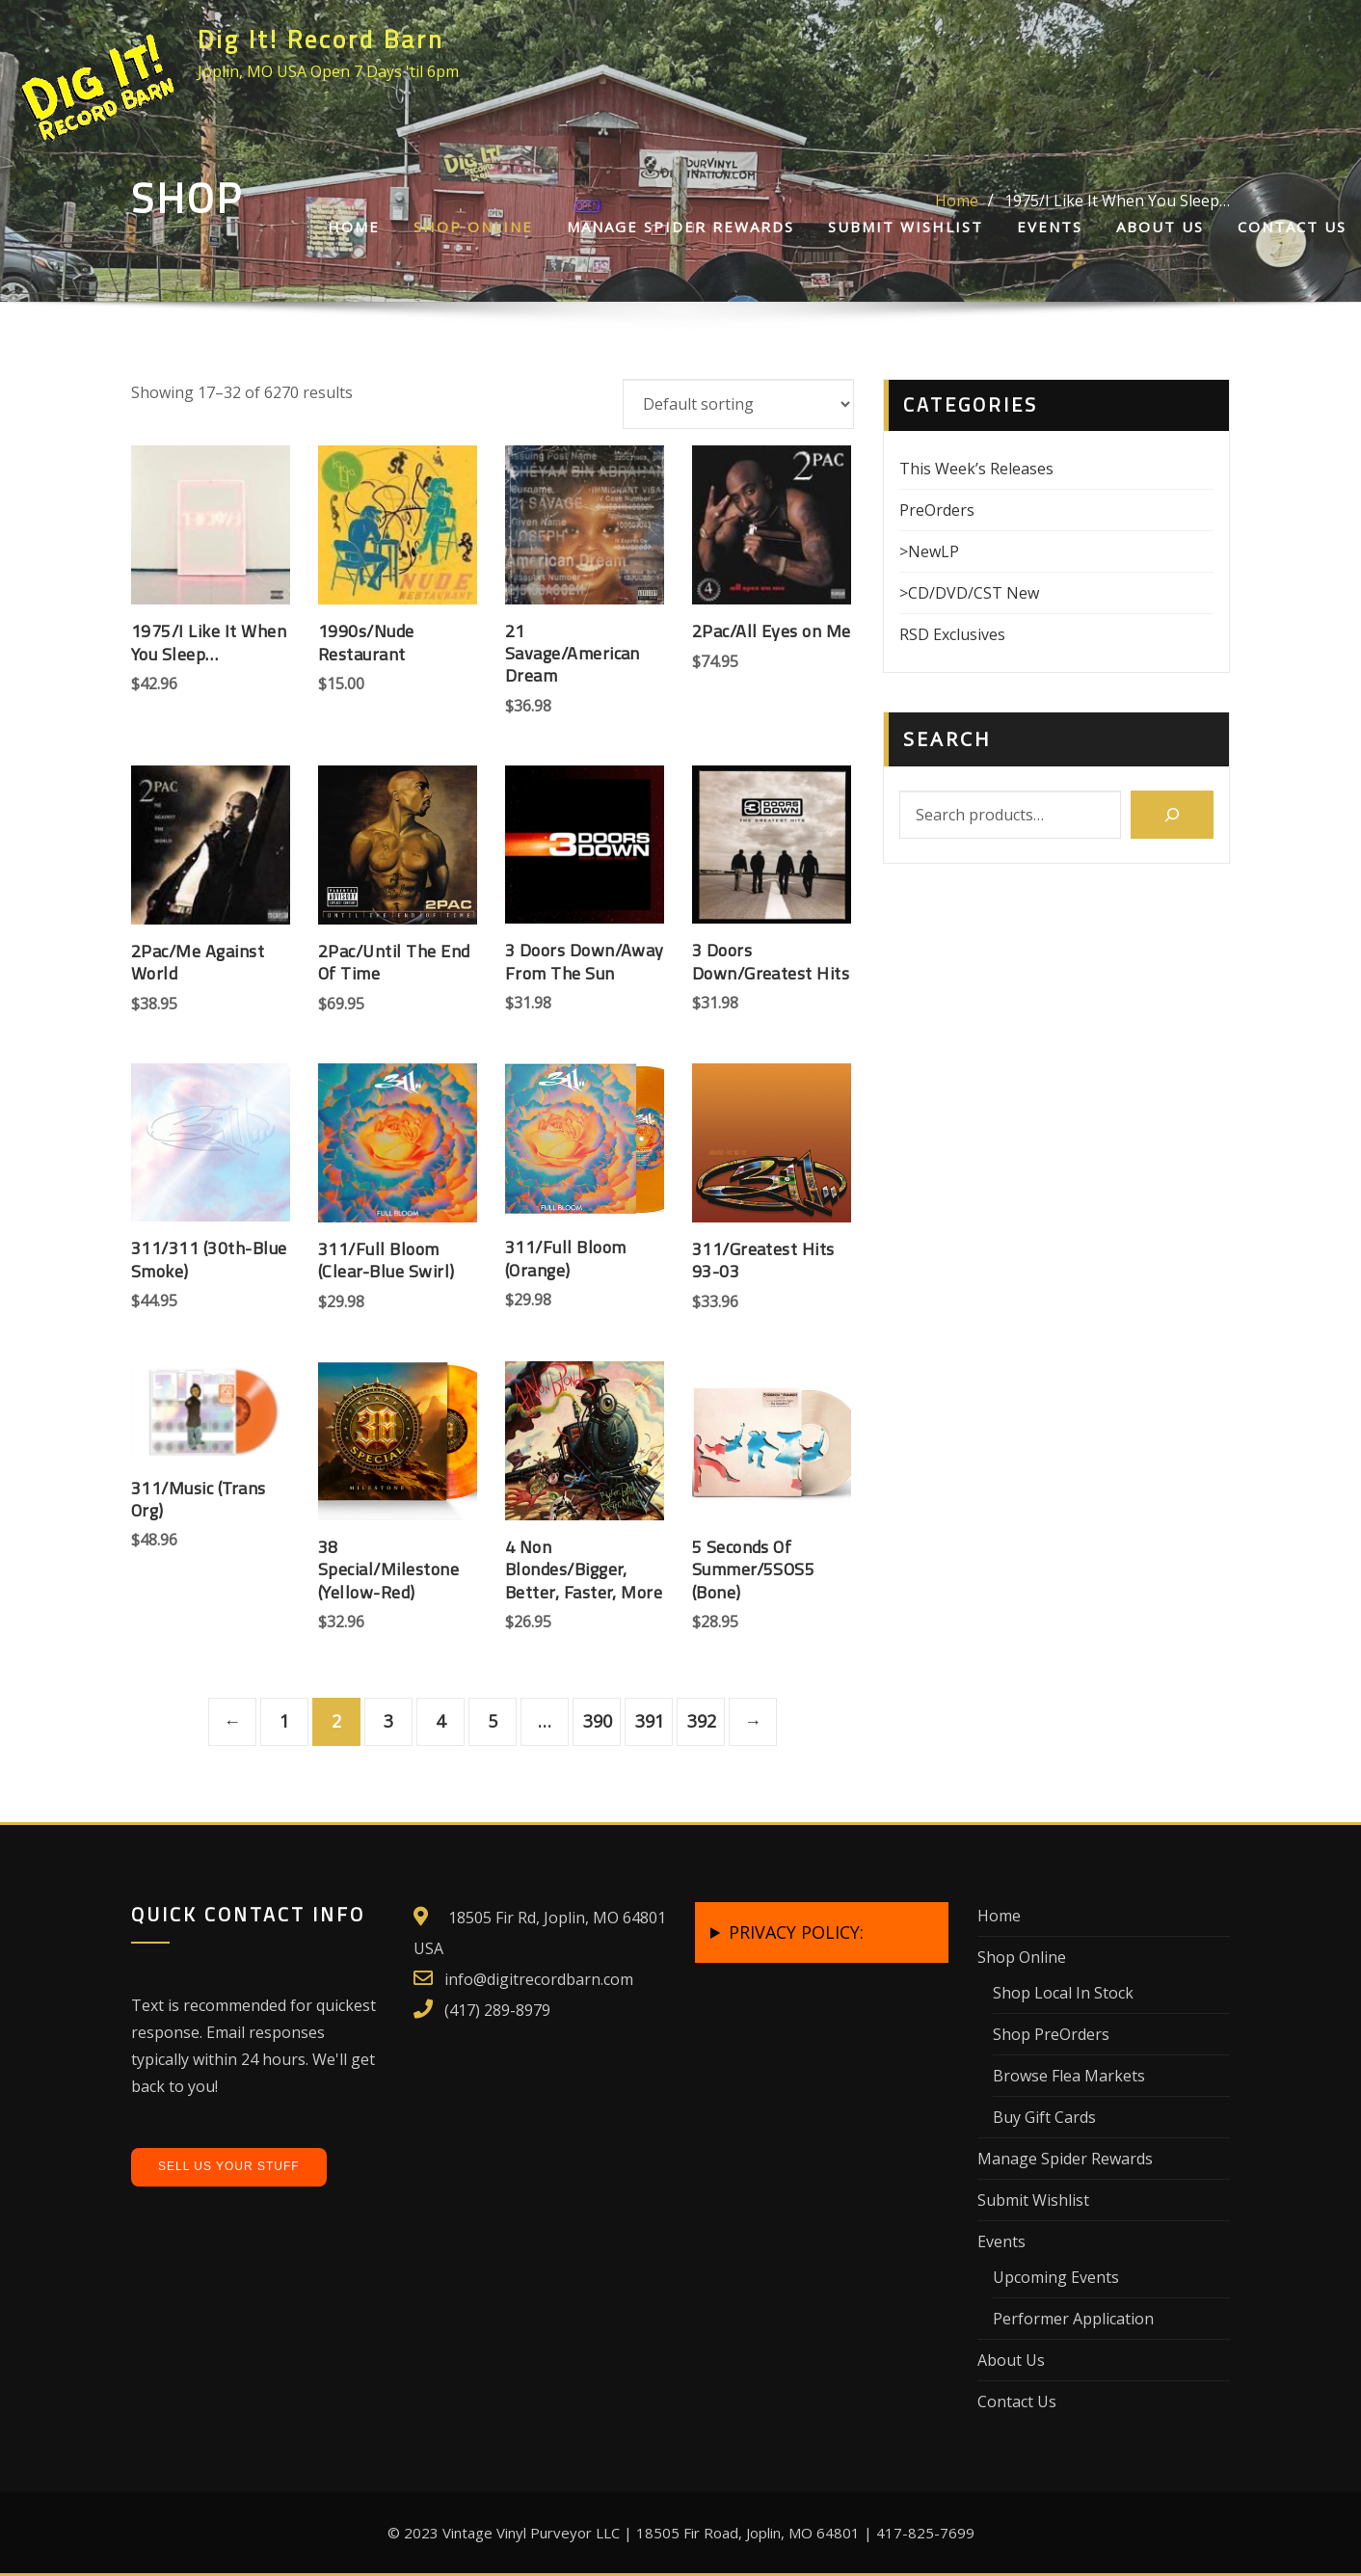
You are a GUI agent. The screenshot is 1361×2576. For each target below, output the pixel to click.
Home (354, 226)
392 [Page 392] (701, 1720)
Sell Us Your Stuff (229, 2166)
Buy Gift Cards (1044, 2117)
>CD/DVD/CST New (969, 593)
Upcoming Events (1056, 2277)
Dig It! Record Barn (321, 39)
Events (1049, 226)
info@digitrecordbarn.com (538, 1979)
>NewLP (929, 551)
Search (947, 739)
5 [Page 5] (492, 1720)
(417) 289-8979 (497, 2010)
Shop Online (473, 226)
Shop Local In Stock (1063, 1992)
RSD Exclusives (952, 634)
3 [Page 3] (388, 1720)
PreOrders (936, 510)
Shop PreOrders (1051, 2034)
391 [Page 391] (649, 1720)
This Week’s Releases (976, 468)
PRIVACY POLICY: (796, 1932)
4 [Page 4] (440, 1720)
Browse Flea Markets (1069, 2075)
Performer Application (1073, 2318)
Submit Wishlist (905, 226)
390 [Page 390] (597, 1720)
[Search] (1172, 815)
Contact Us (1292, 226)
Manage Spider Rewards (680, 226)
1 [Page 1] (284, 1720)
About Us (1160, 226)
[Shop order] (738, 404)
